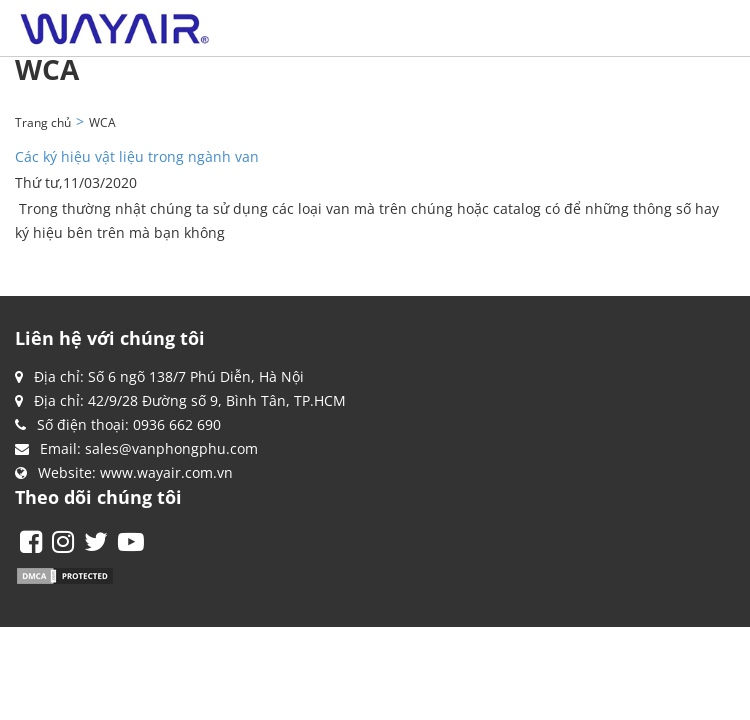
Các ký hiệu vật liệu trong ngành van (137, 156)
